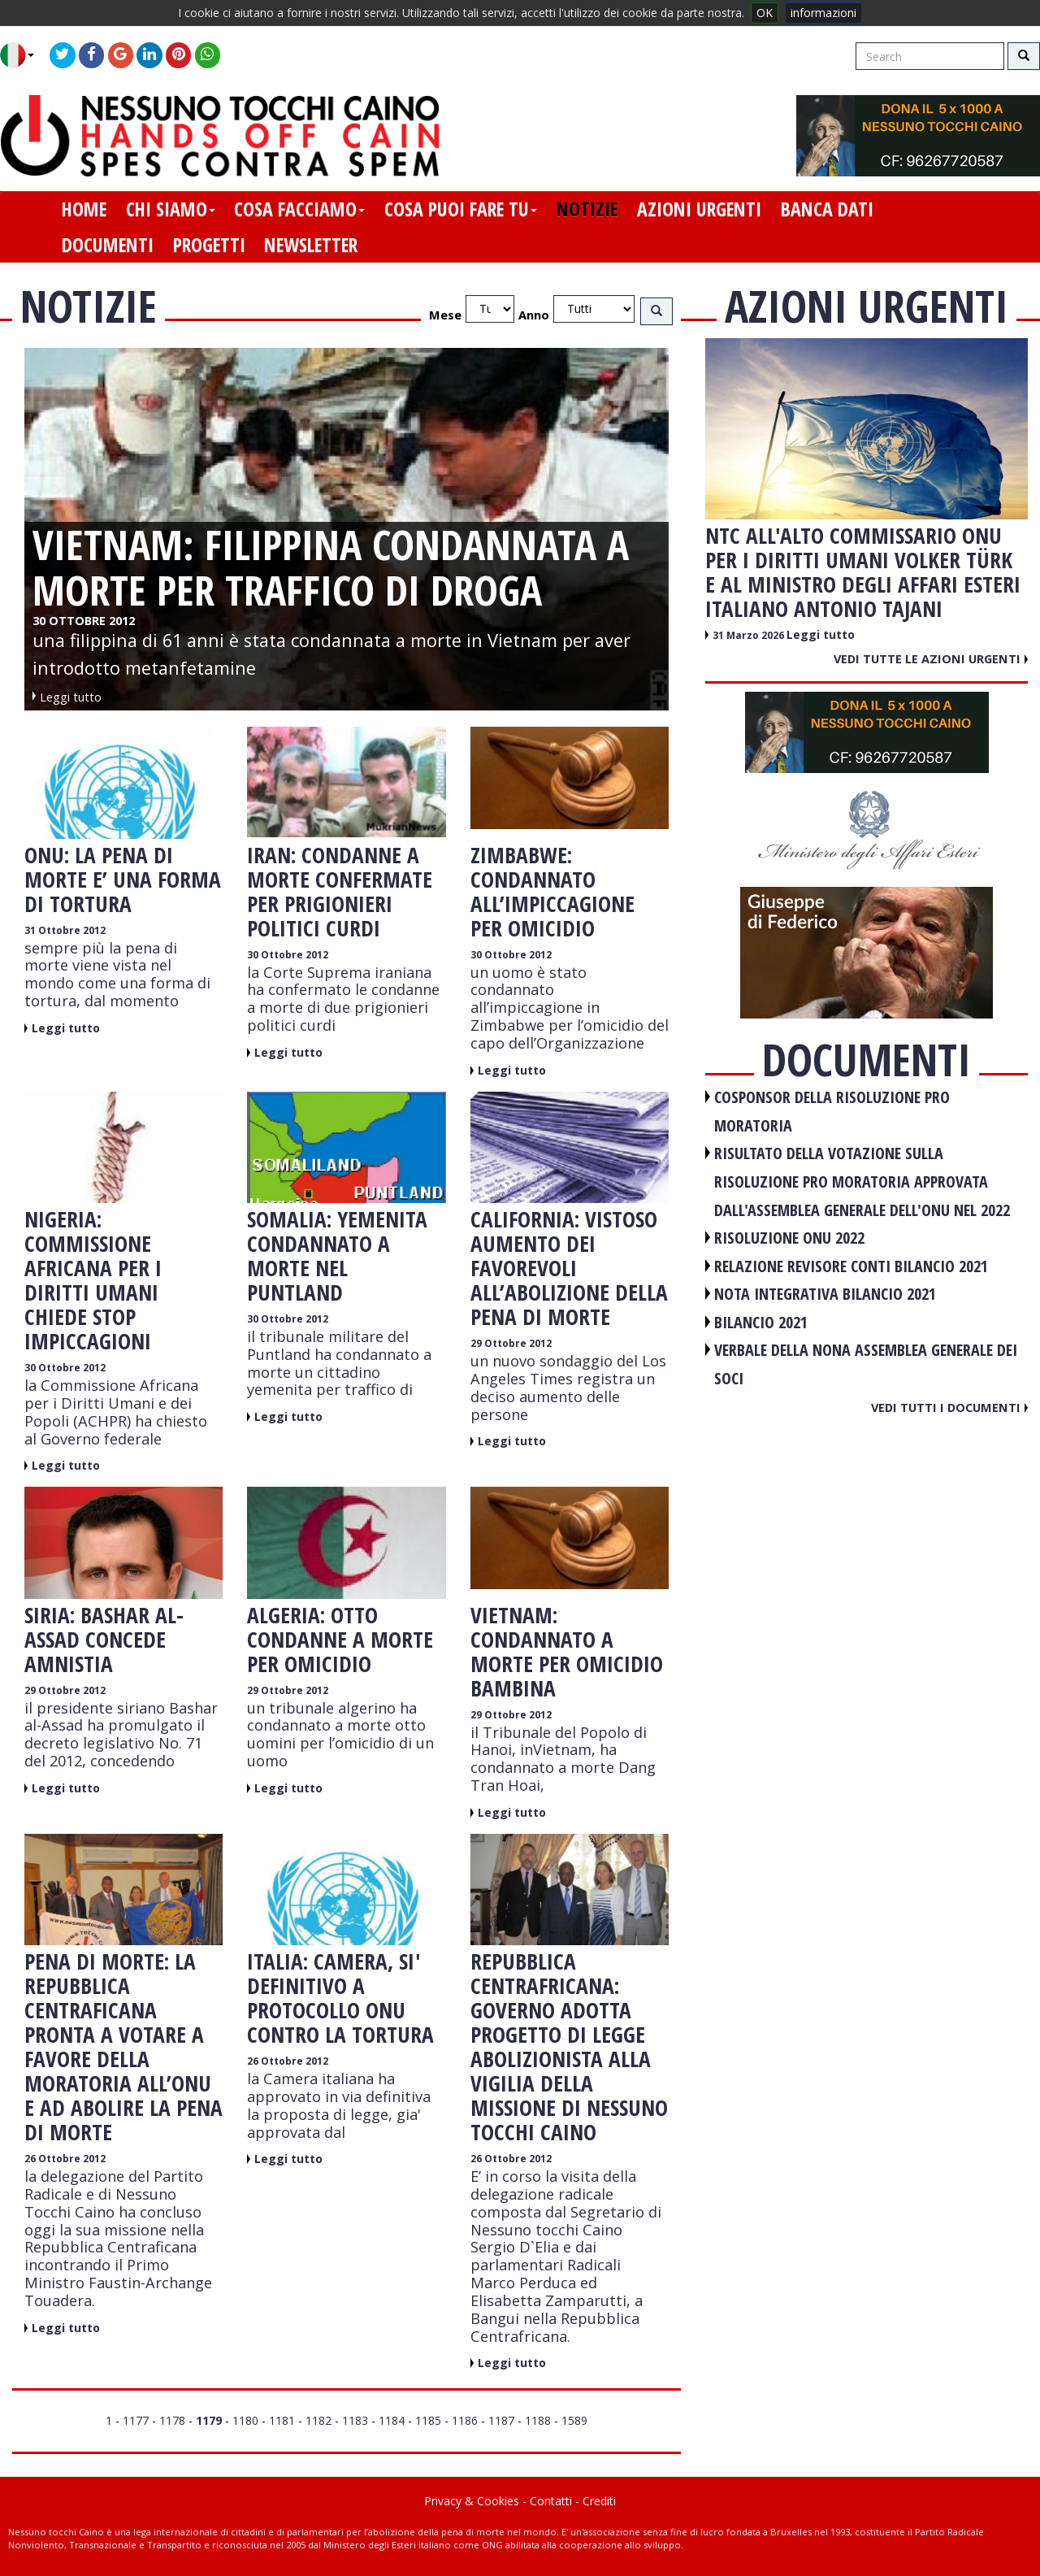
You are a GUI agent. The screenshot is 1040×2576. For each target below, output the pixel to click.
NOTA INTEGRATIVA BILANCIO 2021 (825, 1294)
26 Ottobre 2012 (65, 2158)
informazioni (823, 12)
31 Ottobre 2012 (65, 930)
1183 (355, 2420)
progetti (209, 245)
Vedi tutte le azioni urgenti (931, 658)
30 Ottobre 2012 (287, 955)
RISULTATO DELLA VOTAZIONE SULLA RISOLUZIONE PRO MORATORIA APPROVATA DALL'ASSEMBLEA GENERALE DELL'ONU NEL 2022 (862, 1181)
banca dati (827, 209)
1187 (501, 2420)
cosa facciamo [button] (299, 209)
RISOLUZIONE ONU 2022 (789, 1238)
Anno (533, 314)
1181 (282, 2420)
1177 (136, 2420)
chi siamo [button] (170, 209)
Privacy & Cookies (471, 2501)
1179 (209, 2420)
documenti (108, 245)
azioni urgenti (699, 209)
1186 (465, 2420)
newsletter (311, 245)
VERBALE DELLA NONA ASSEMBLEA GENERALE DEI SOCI (865, 1364)
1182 (319, 2420)
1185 (428, 2420)
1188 (538, 2420)
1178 (172, 2420)
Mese (445, 314)
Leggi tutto (66, 1028)
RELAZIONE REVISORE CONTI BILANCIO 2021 (851, 1266)
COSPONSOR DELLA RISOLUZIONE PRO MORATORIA (832, 1111)
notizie (587, 209)
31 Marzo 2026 (749, 635)
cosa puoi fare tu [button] (460, 209)
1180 (245, 2420)
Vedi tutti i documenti (949, 1407)
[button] (23, 55)
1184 (392, 2420)
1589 (574, 2420)
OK (764, 12)
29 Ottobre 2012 (511, 1343)
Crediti (599, 2501)
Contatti (551, 2501)
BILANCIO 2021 (761, 1322)
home (84, 209)
